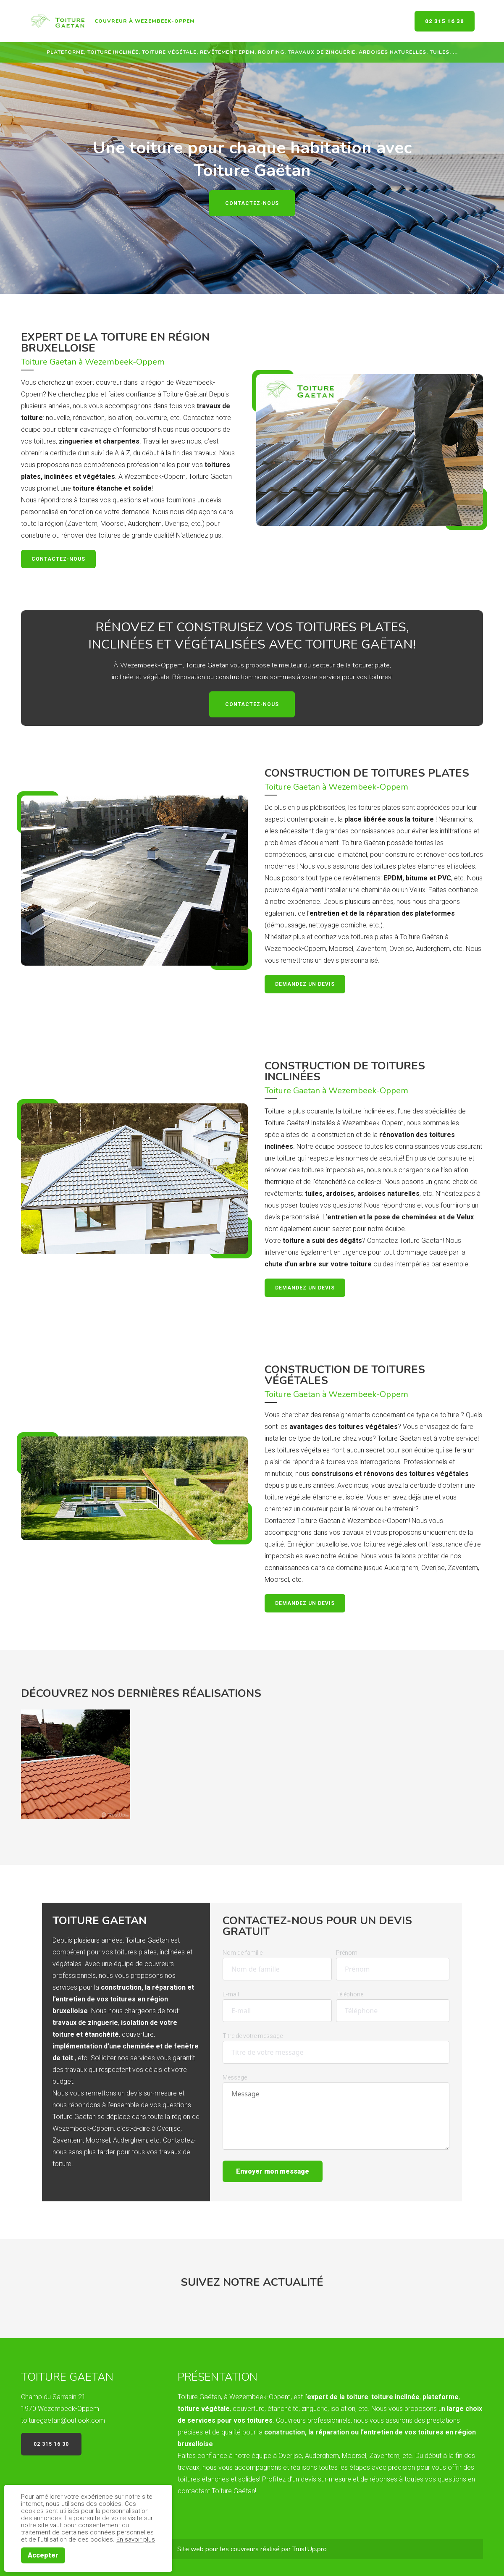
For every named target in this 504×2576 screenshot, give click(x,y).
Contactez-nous (252, 203)
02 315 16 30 (444, 21)
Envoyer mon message (272, 2171)
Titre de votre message (253, 2035)
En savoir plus (135, 2539)
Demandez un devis (305, 984)
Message (235, 2077)
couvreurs (245, 2549)
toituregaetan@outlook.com (63, 2420)
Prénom (346, 1952)
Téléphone (349, 1994)
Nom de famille (242, 1952)
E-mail (231, 1994)
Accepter (43, 2555)
